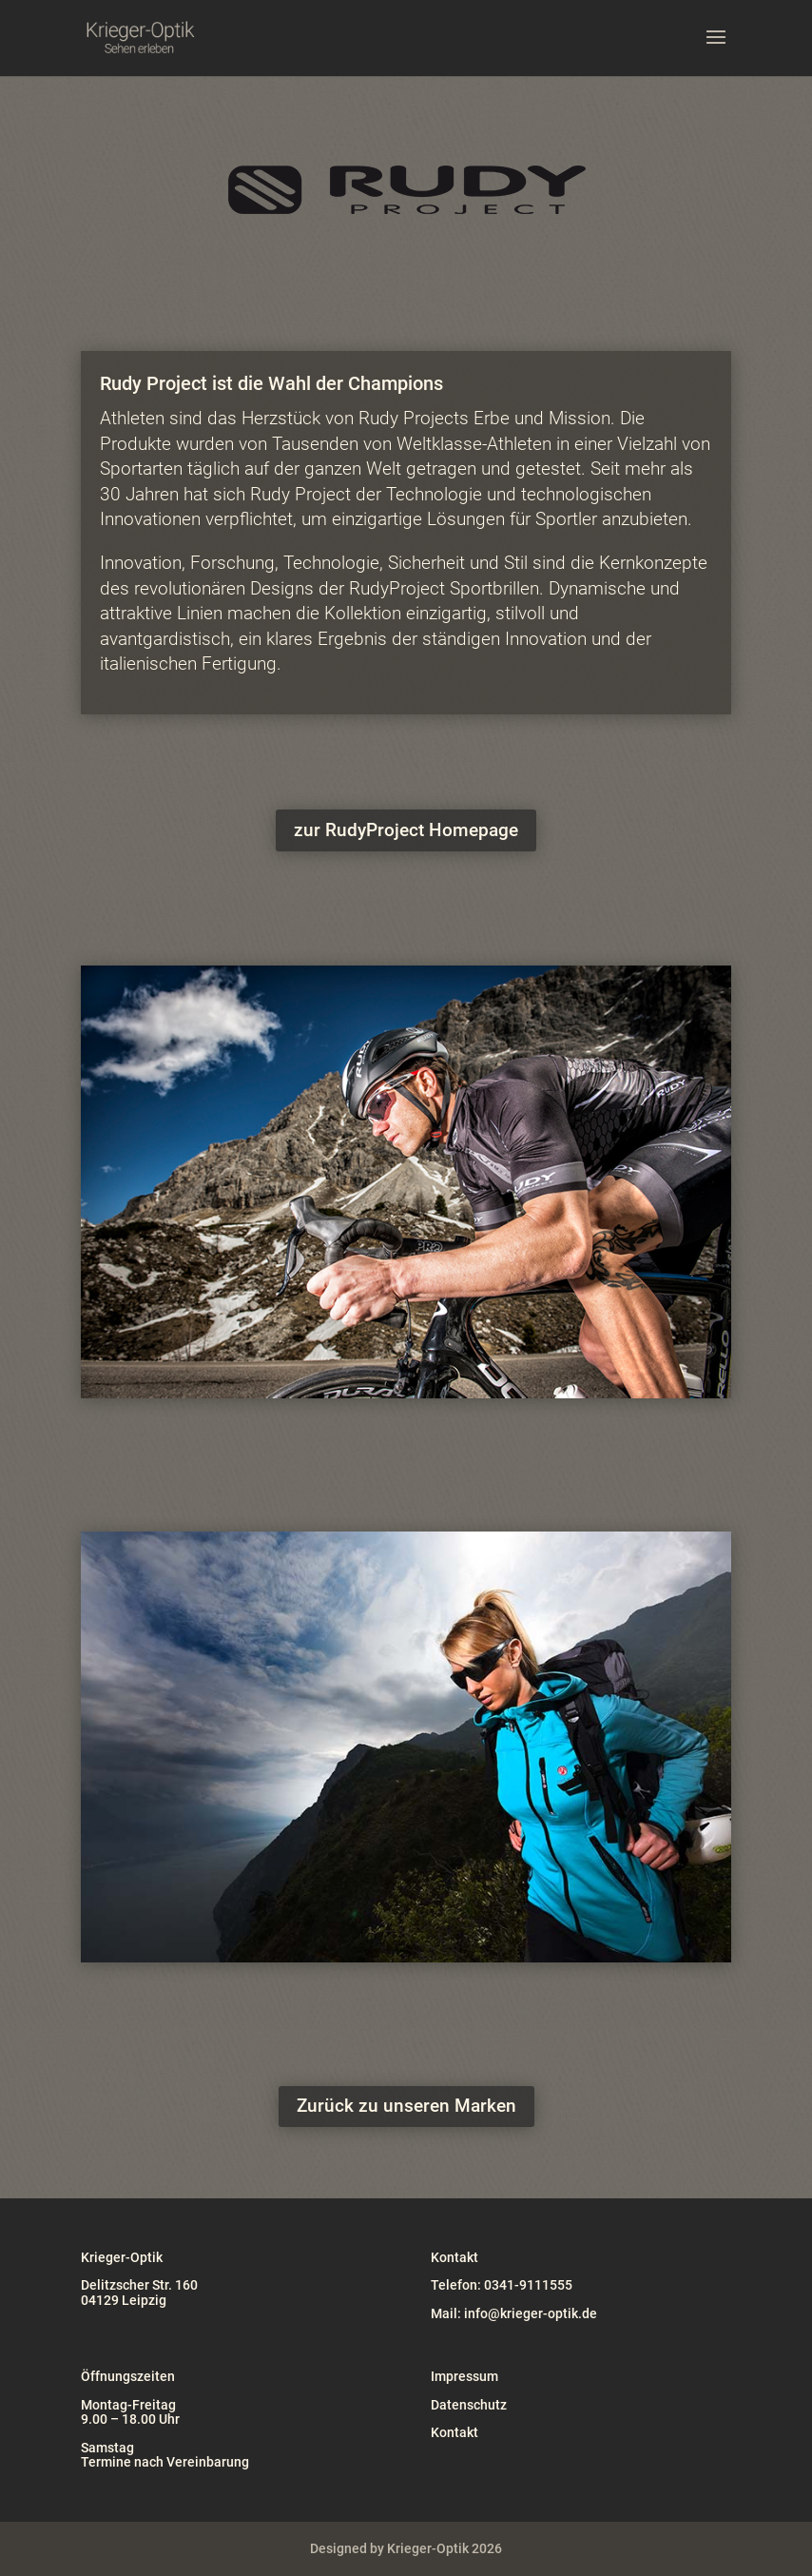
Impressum (464, 2376)
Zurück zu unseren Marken (406, 2106)
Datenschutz (469, 2404)
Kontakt (454, 2432)
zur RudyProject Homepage (406, 830)
